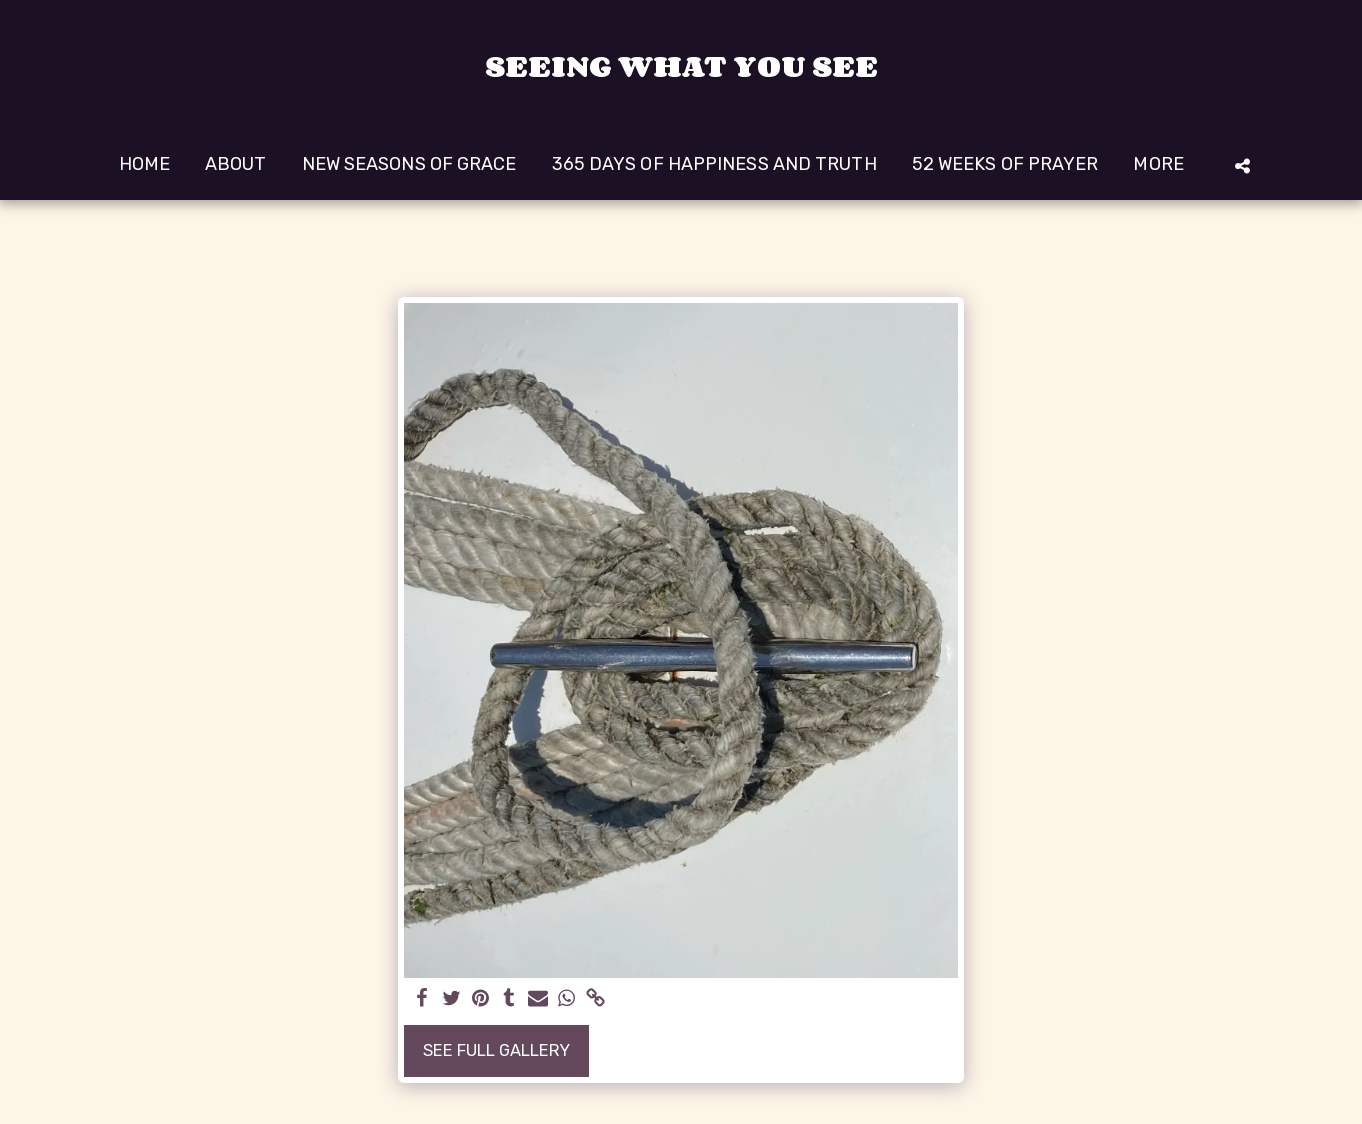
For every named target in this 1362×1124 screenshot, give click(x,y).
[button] (1242, 165)
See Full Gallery (496, 1050)
